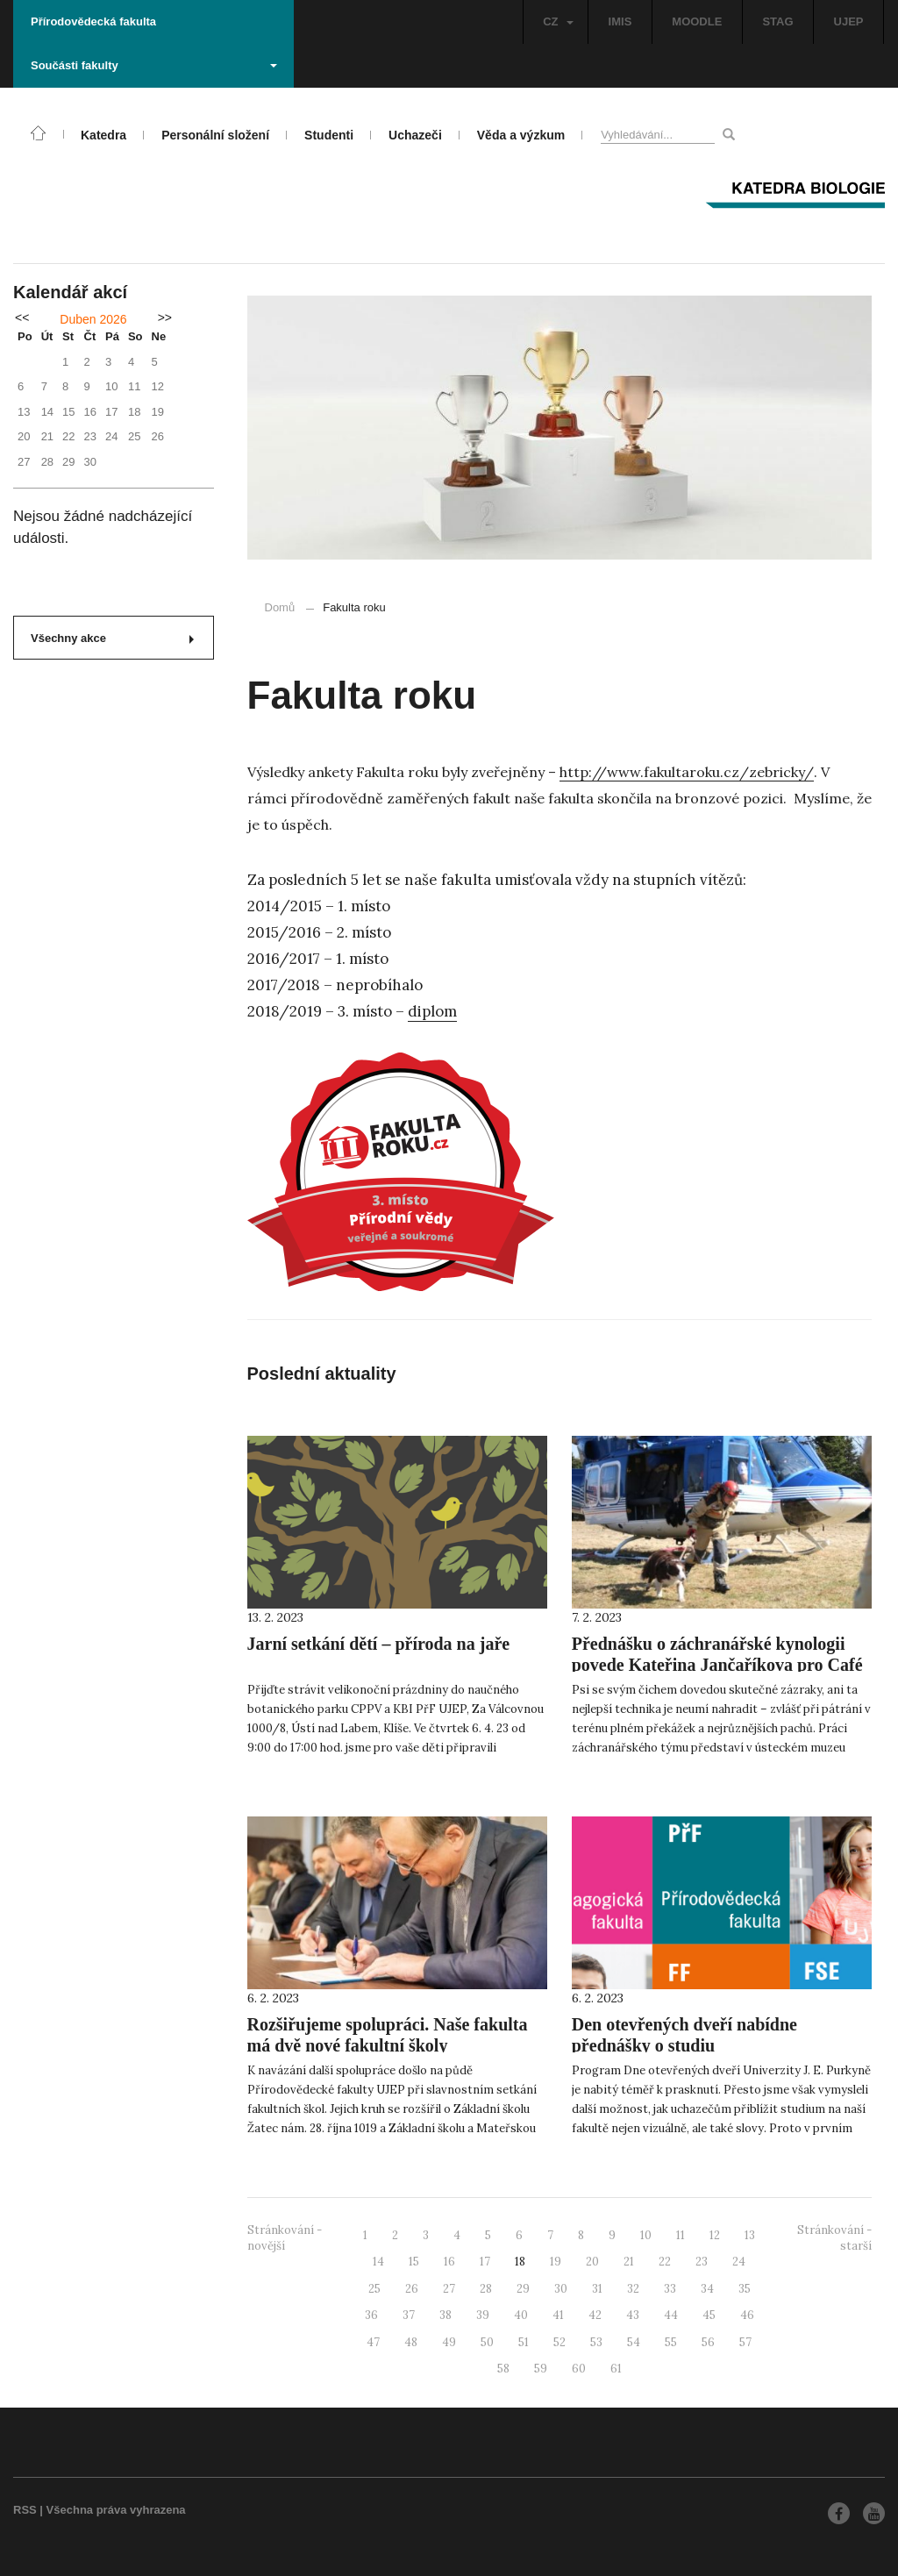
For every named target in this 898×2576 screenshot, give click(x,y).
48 (410, 2342)
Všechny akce (112, 638)
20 (592, 2261)
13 (750, 2235)
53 (596, 2342)
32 (633, 2288)
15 (414, 2261)
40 (521, 2315)
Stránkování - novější (284, 2238)
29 (523, 2288)
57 (745, 2342)
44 (671, 2315)
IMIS (620, 21)
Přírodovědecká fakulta (93, 21)
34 (707, 2288)
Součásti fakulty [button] (154, 65)
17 (485, 2261)
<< (22, 317)
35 (744, 2288)
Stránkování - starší (834, 2238)
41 (558, 2315)
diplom (432, 1011)
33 (670, 2288)
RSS (25, 2509)
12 (714, 2235)
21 (629, 2261)
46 (747, 2315)
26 (411, 2288)
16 (449, 2261)
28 (486, 2288)
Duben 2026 (93, 319)
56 (708, 2342)
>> (165, 317)
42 (595, 2315)
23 (701, 2261)
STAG (777, 21)
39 (482, 2315)
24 (738, 2261)
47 (373, 2342)
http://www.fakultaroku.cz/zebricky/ (686, 772)
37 (409, 2315)
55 (671, 2342)
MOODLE (697, 21)
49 (449, 2342)
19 (555, 2261)
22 (665, 2261)
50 (487, 2342)
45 (709, 2315)
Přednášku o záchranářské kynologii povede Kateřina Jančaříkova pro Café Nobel (717, 1664)
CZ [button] (558, 21)
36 (371, 2315)
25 (374, 2288)
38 (445, 2315)
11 (680, 2235)
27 (449, 2288)
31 (597, 2288)
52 (559, 2342)
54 (633, 2342)
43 (632, 2315)
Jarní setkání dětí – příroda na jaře (378, 1643)
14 (378, 2261)
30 (560, 2288)
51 (523, 2342)
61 (616, 2368)
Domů (280, 607)
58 (503, 2368)
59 (540, 2368)
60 (579, 2368)
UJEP (849, 21)
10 (646, 2235)
